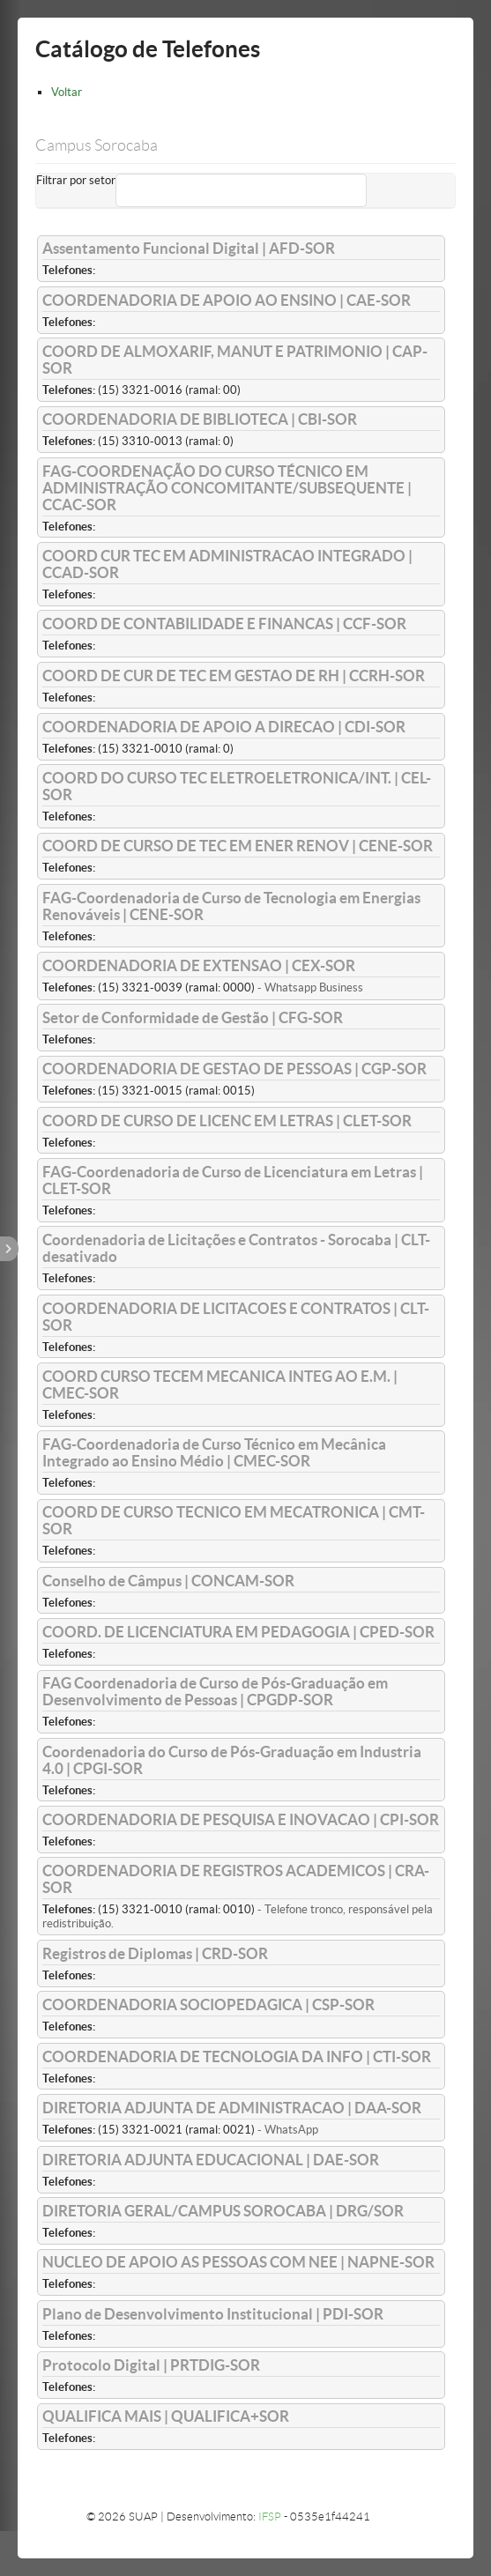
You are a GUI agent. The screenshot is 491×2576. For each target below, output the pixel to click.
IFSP (269, 2516)
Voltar (66, 92)
